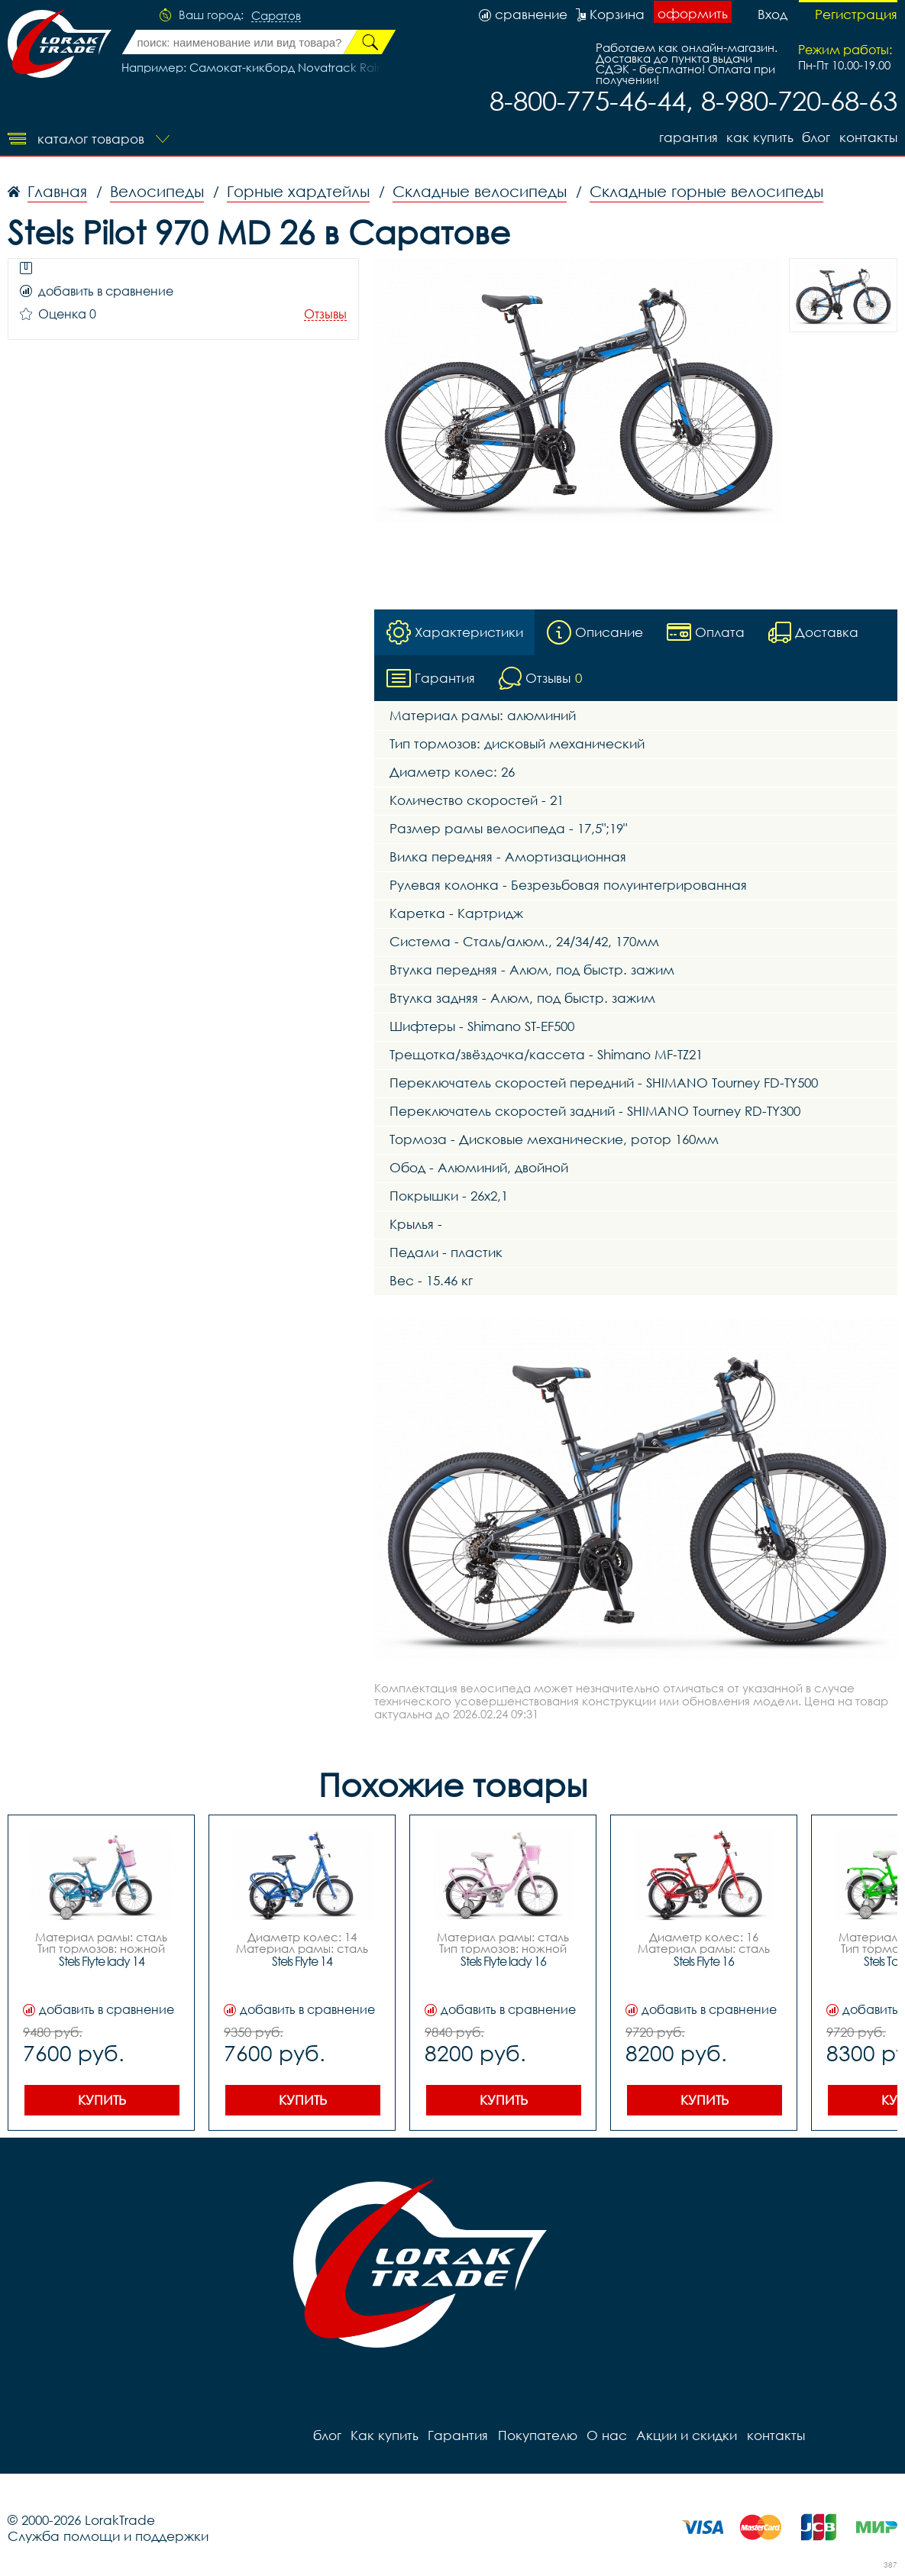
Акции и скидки (685, 2435)
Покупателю (537, 2435)
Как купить (759, 137)
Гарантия (687, 137)
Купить (102, 2100)
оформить (693, 13)
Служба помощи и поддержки (108, 2536)
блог (816, 137)
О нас (606, 2435)
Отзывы (325, 314)
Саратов (276, 16)
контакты (868, 137)
